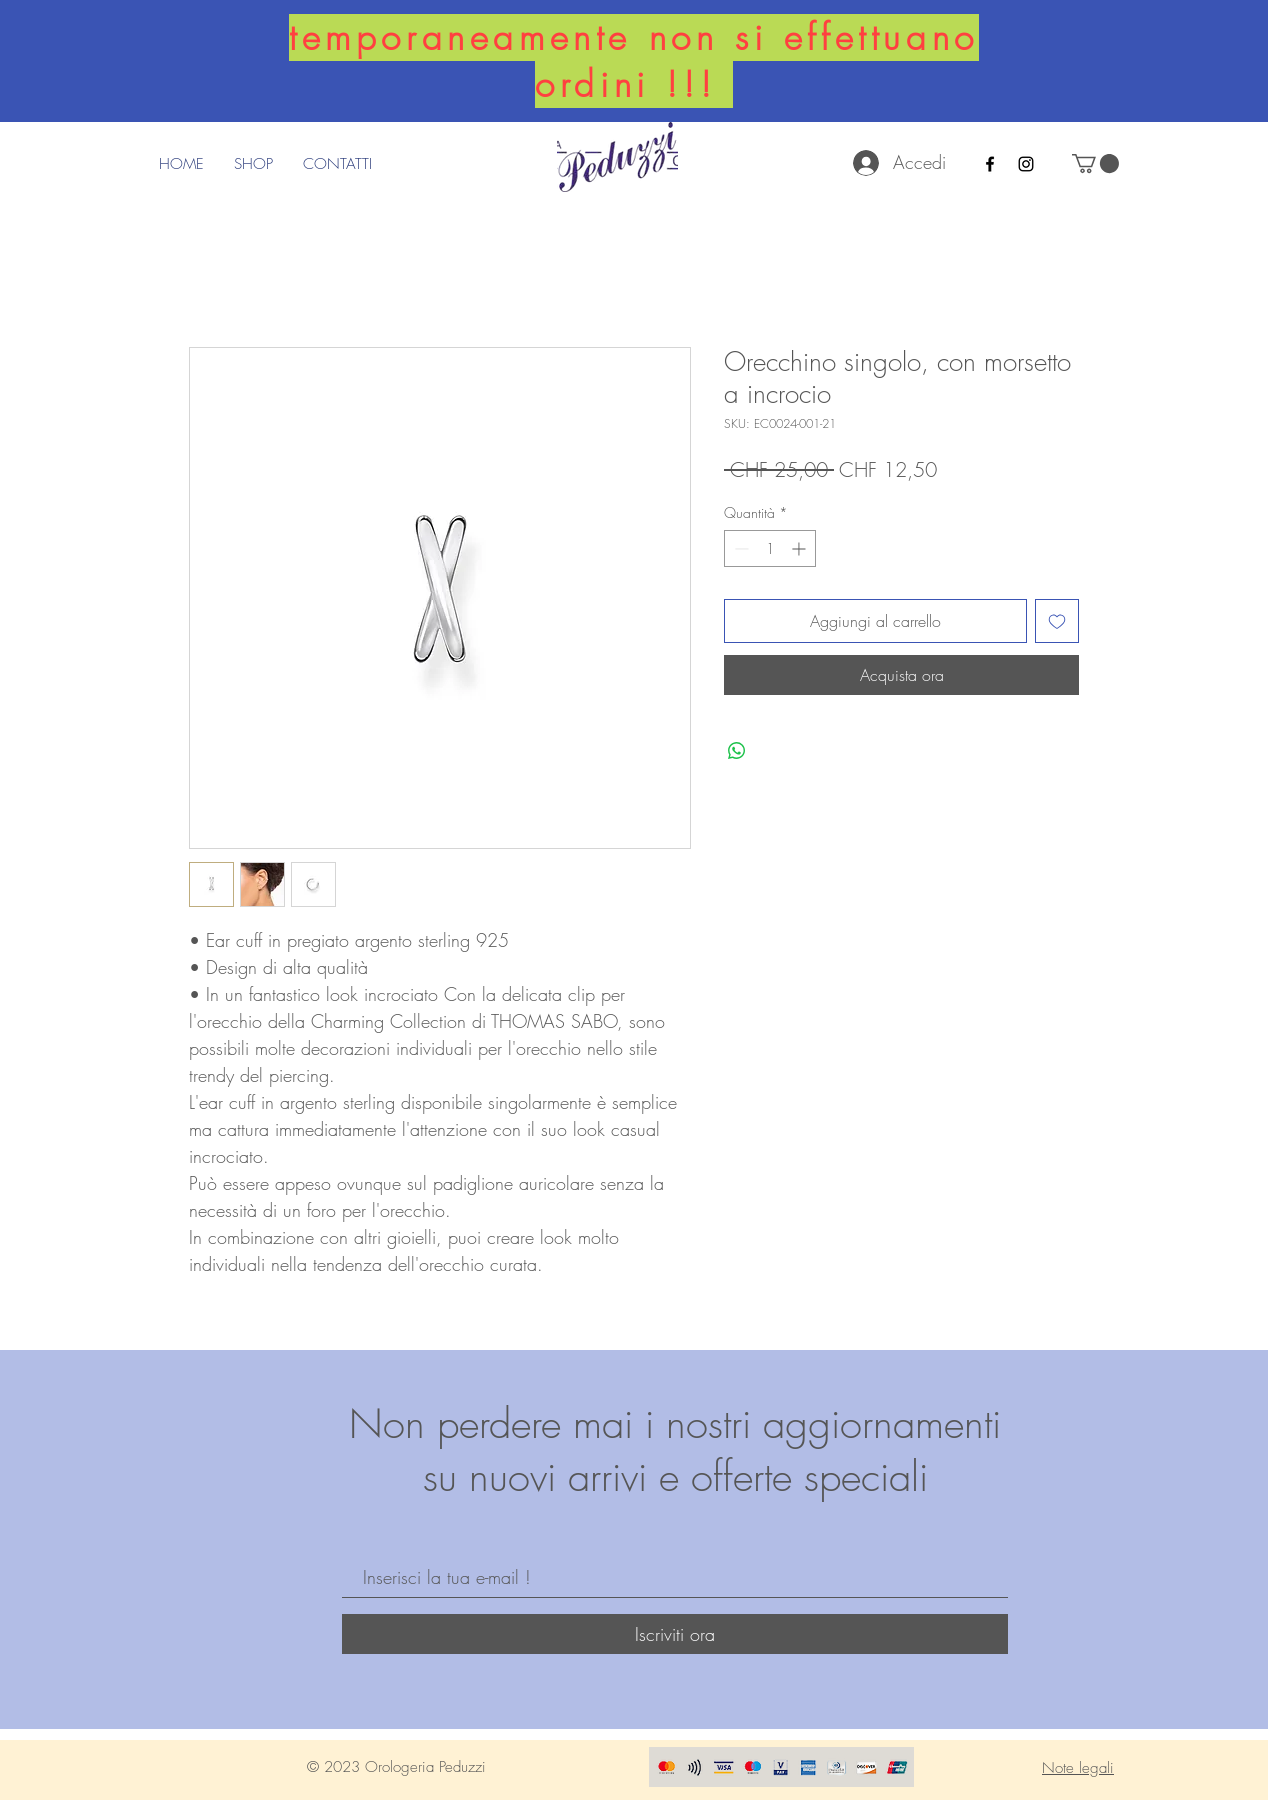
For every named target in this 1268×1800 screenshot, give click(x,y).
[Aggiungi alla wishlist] (1057, 621)
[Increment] (800, 548)
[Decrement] (739, 548)
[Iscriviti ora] (675, 1634)
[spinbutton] (770, 548)
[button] (1095, 163)
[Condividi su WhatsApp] (737, 751)
